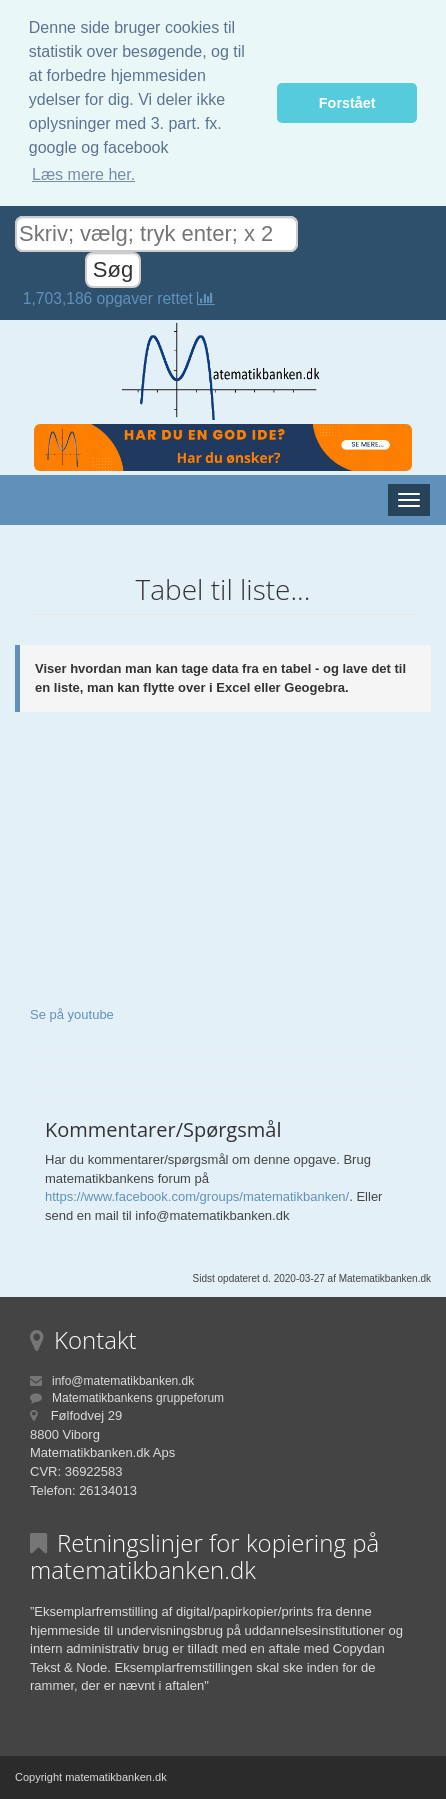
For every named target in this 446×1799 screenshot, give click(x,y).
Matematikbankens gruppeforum (138, 1398)
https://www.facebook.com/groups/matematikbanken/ (197, 1196)
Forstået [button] (347, 103)
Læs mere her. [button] (83, 174)
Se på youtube (72, 1014)
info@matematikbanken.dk (123, 1381)
